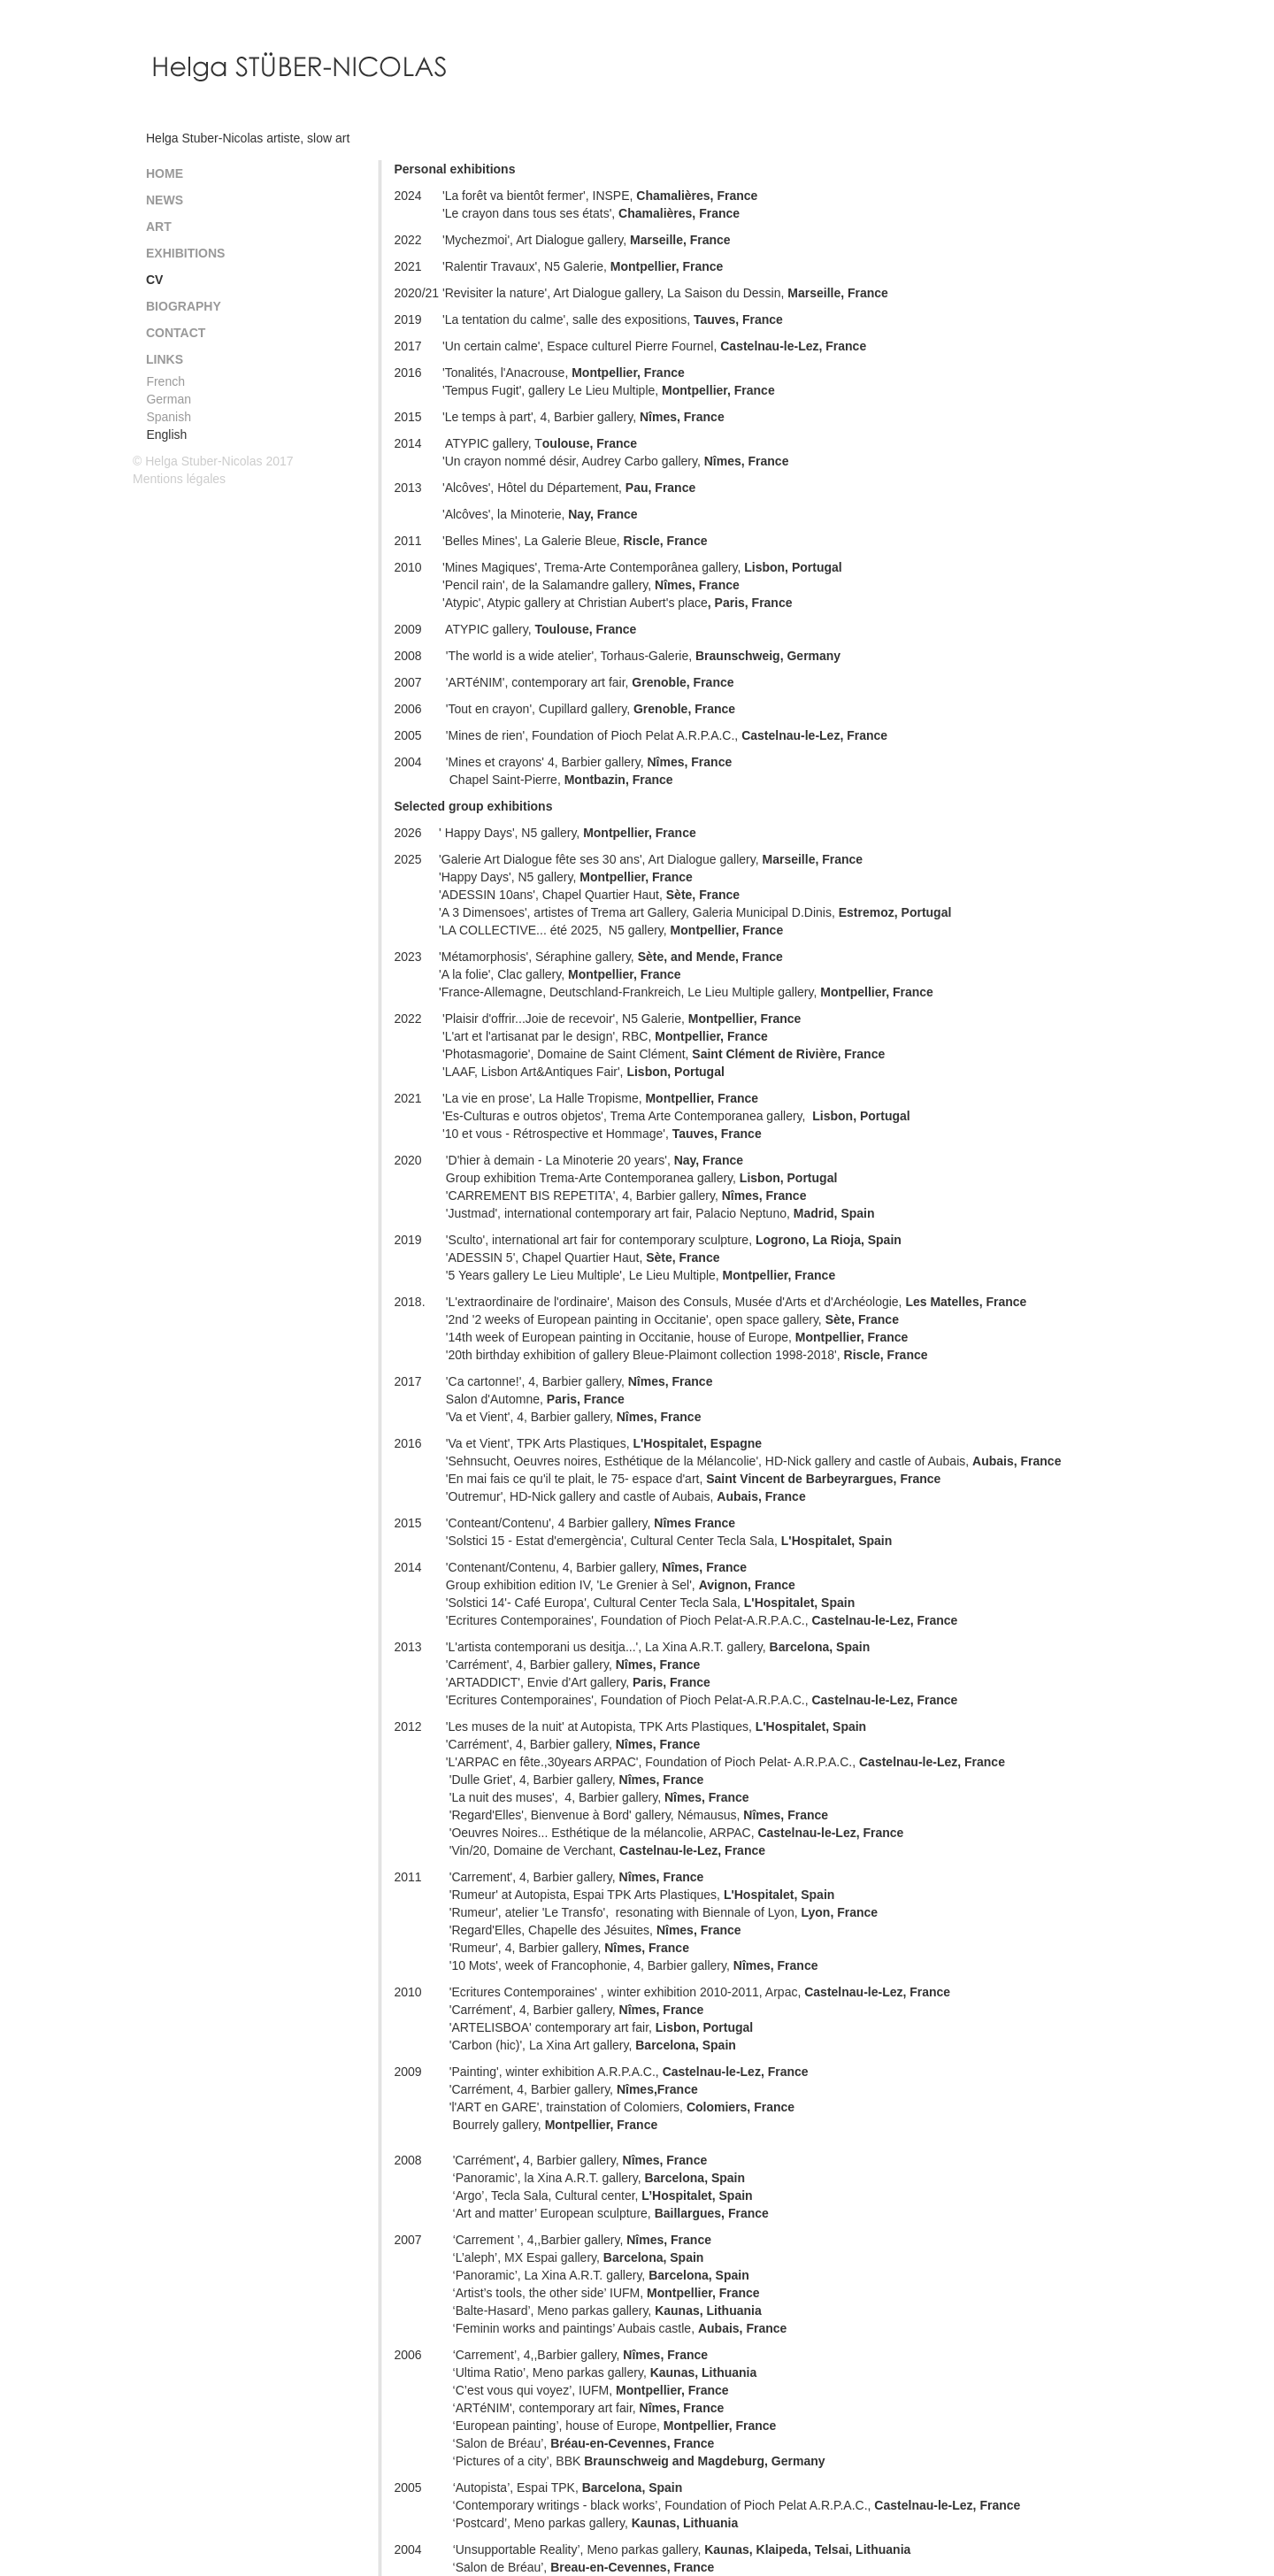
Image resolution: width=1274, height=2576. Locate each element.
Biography (183, 306)
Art (159, 226)
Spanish (168, 417)
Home (164, 173)
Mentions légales (179, 479)
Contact (175, 333)
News (164, 200)
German (168, 399)
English (166, 434)
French (165, 381)
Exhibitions (185, 253)
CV (154, 280)
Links (164, 359)
